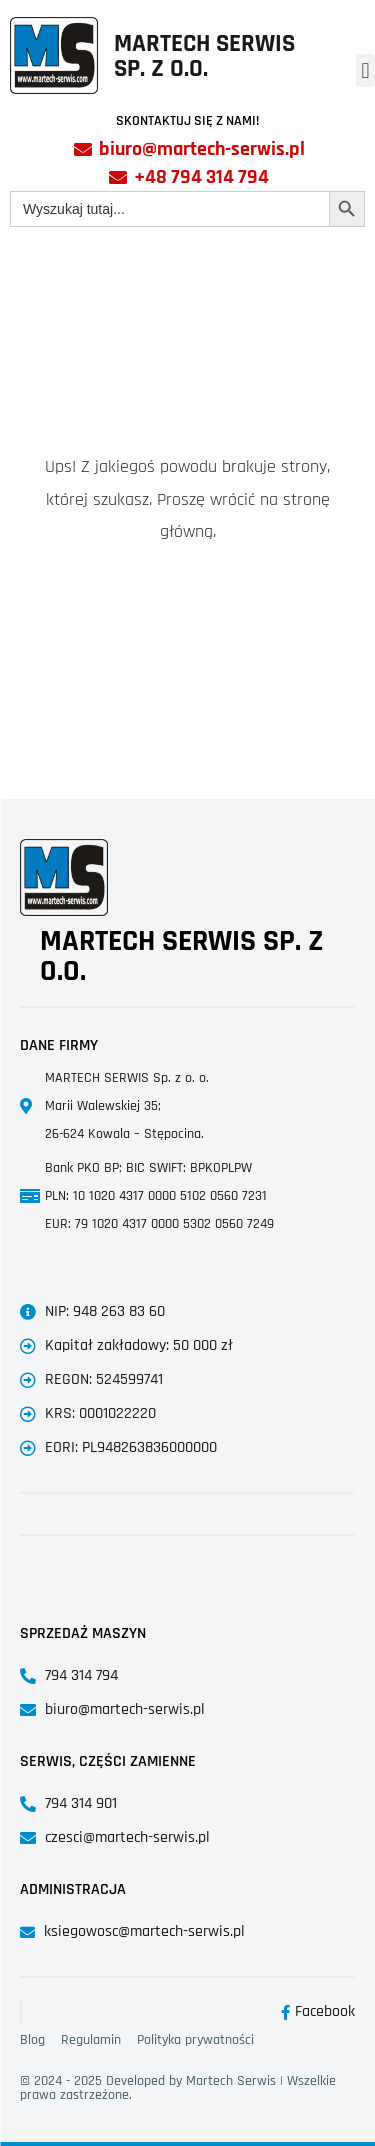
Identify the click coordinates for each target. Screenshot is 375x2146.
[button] (365, 70)
